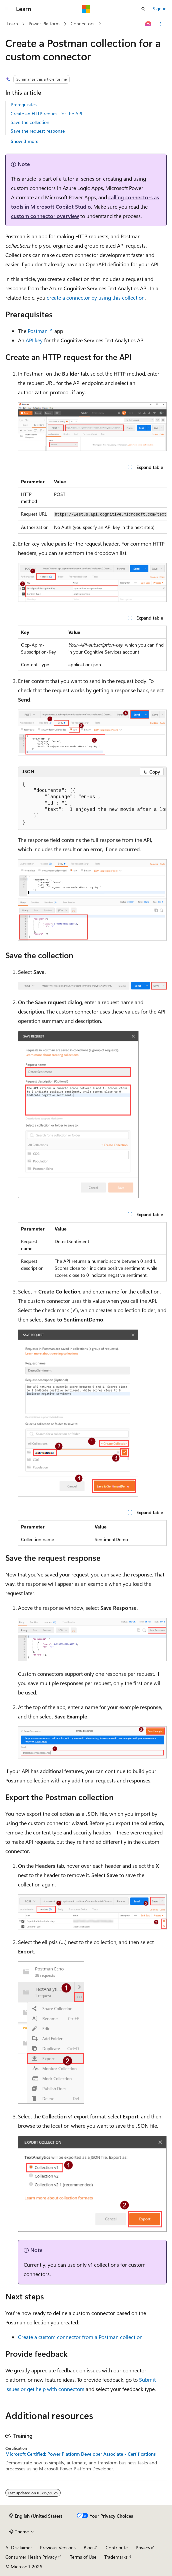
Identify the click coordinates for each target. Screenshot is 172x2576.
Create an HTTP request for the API (46, 113)
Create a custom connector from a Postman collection (80, 2336)
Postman (38, 330)
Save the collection (30, 122)
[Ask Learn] (148, 24)
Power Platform (44, 23)
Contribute (117, 2547)
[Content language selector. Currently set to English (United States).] (35, 2516)
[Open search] (143, 9)
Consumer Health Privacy (31, 2557)
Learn (12, 23)
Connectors (82, 23)
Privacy (143, 2547)
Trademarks (116, 2557)
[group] (92, 504)
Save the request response (38, 131)
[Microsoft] (86, 9)
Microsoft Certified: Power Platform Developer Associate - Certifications (80, 2454)
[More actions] (161, 24)
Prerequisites (24, 104)
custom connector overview (45, 215)
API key (34, 340)
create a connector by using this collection (96, 297)
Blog (88, 2547)
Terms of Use (83, 2557)
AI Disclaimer (18, 2547)
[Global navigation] (6, 9)
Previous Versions (58, 2547)
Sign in (160, 8)
